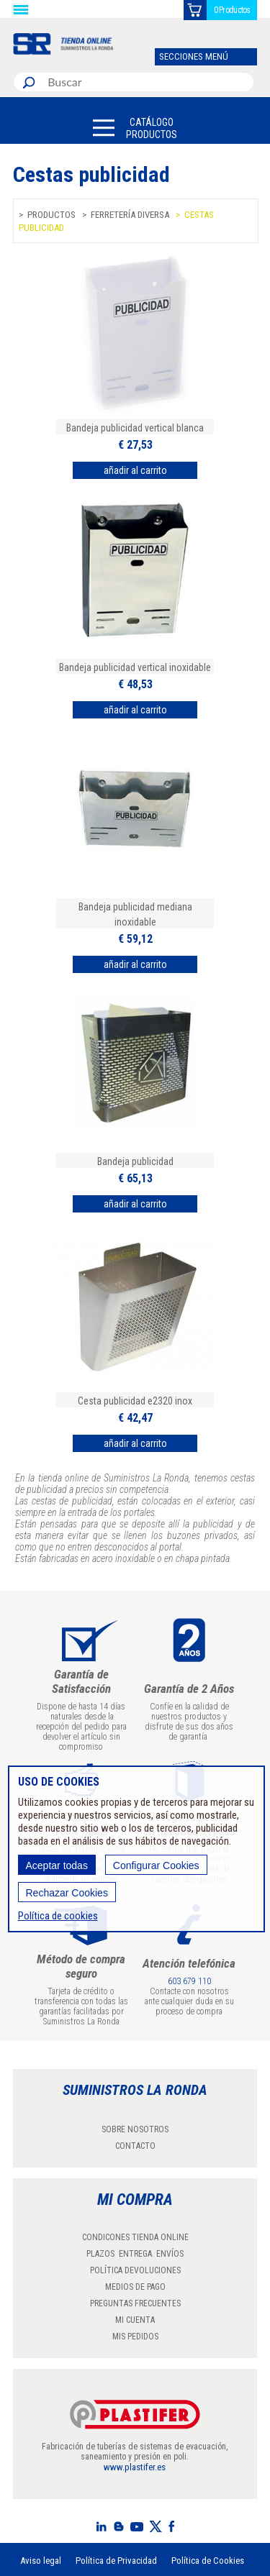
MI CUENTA (135, 2320)
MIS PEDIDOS (135, 2336)
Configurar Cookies (156, 1865)
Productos (51, 214)
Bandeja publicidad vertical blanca (135, 428)
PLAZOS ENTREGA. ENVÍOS (135, 2254)
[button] (135, 127)
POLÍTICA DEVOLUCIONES (135, 2270)
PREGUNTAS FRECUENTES (135, 2303)
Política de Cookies (207, 2560)
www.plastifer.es (135, 2467)
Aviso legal (40, 2560)
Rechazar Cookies (67, 1893)
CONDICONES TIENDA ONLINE (135, 2237)
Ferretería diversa (130, 214)
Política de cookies (58, 1915)
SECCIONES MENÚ (193, 56)
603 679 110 (189, 1981)
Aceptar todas (57, 1865)
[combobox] (148, 82)
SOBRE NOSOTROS (135, 2129)
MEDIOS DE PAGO (135, 2287)
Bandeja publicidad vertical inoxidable (135, 667)
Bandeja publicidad (135, 1161)
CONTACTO (135, 2146)
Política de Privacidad (116, 2560)
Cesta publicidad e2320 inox (135, 1401)
